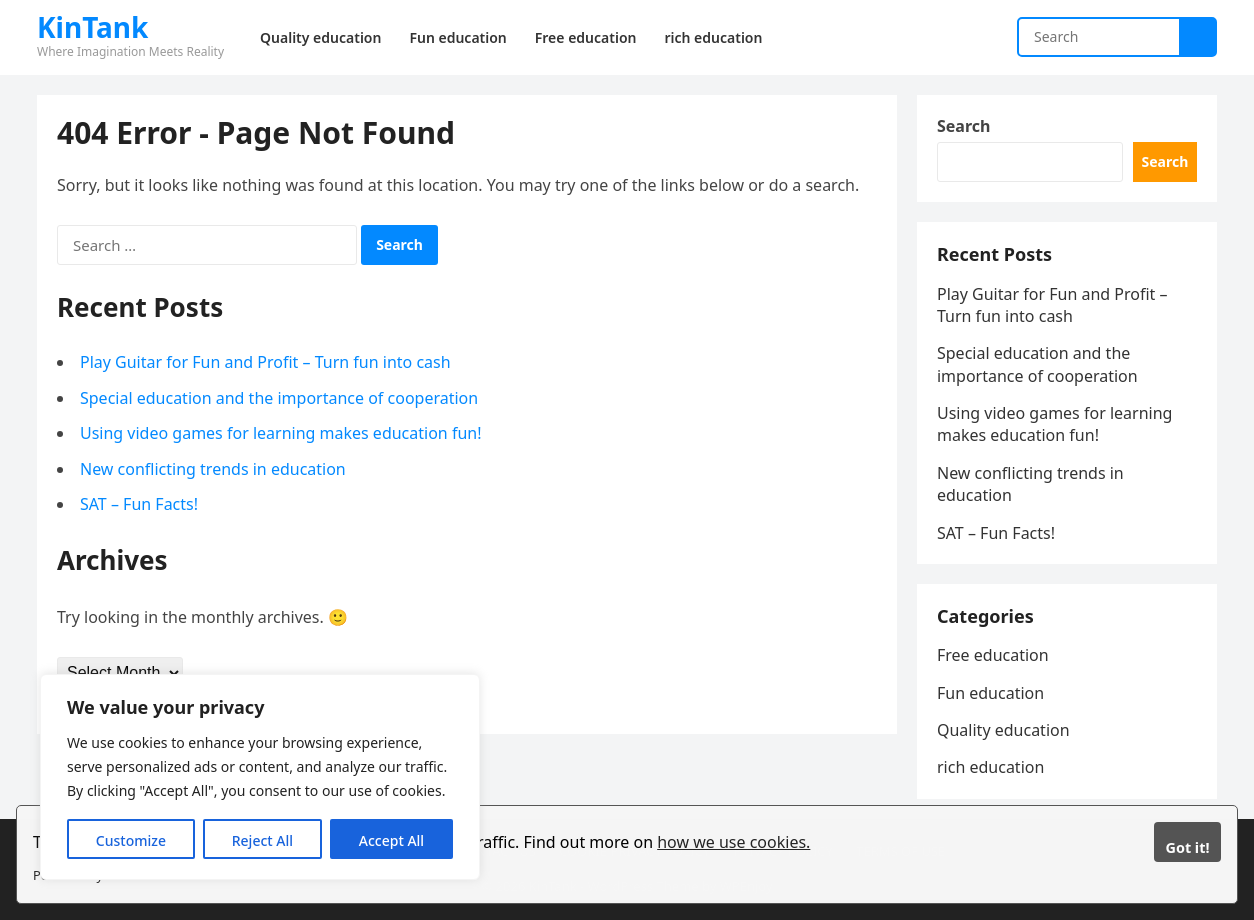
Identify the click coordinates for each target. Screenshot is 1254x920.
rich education (990, 767)
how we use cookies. (733, 842)
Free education (993, 655)
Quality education (1003, 730)
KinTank (92, 27)
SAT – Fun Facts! (139, 504)
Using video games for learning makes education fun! (281, 433)
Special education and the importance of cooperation (279, 398)
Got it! (1187, 847)
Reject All (262, 840)
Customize (131, 840)
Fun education (990, 693)
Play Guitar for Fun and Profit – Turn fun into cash (265, 362)
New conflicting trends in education (213, 469)
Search (963, 126)
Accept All (391, 840)
